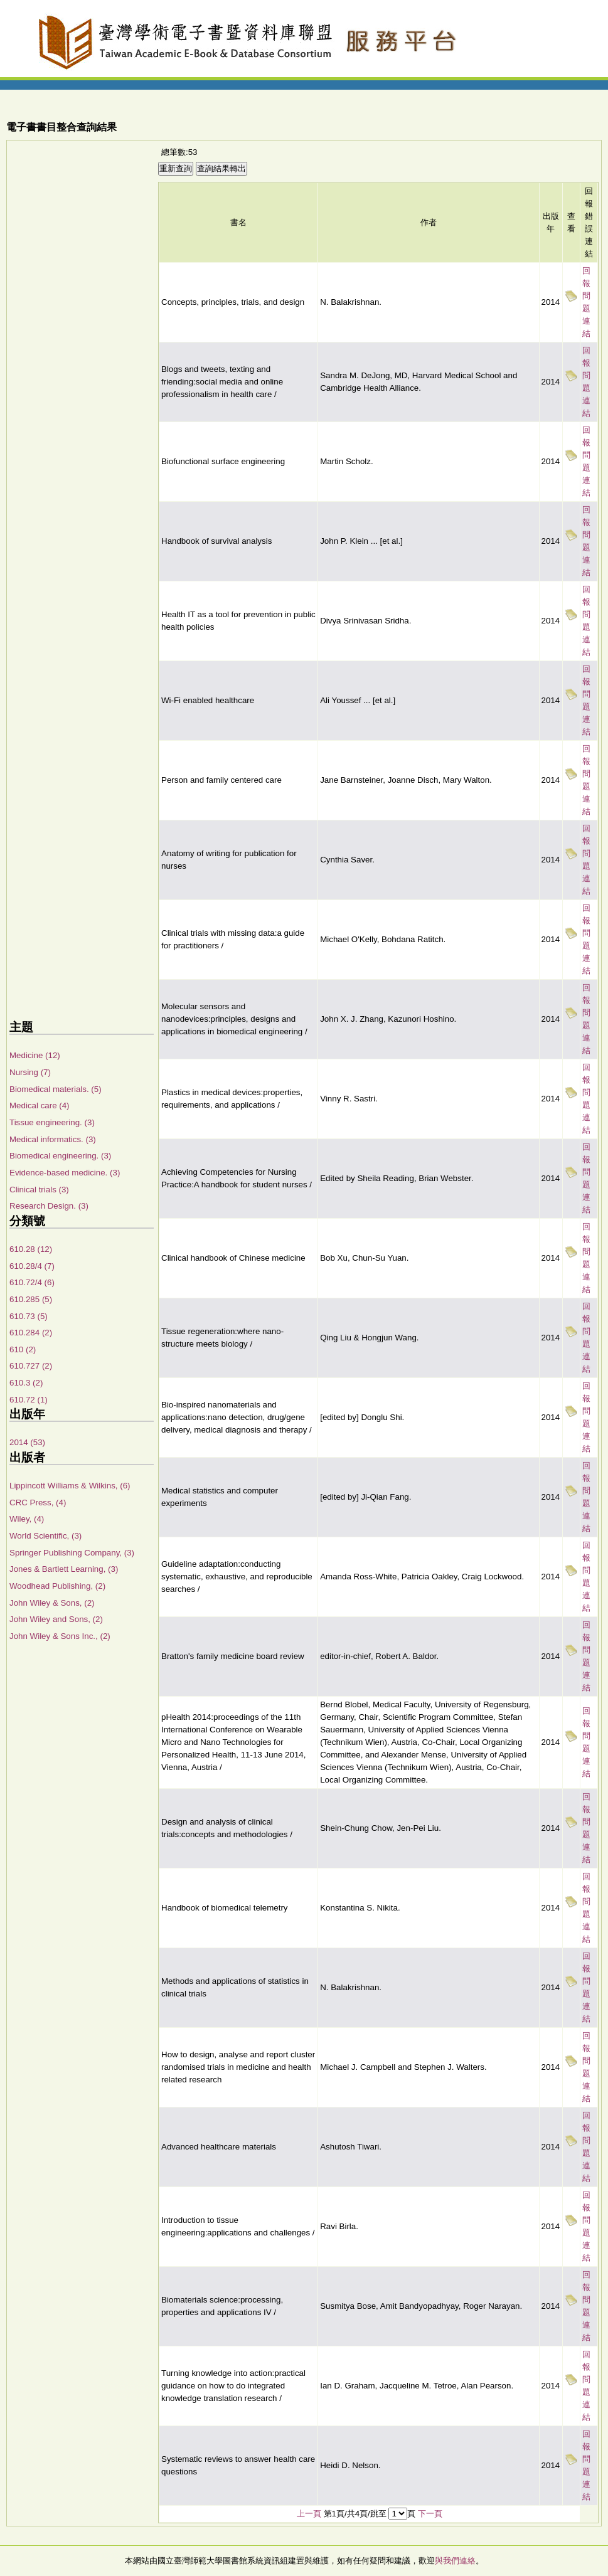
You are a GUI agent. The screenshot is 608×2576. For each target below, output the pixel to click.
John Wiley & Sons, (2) (52, 1603)
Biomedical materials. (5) (55, 1089)
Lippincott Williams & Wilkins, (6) (70, 1485)
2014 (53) (27, 1442)
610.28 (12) (30, 1249)
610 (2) (22, 1349)
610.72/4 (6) (32, 1282)
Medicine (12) (34, 1055)
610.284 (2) (30, 1332)
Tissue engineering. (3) (52, 1122)
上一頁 (309, 2513)
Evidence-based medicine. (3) (64, 1172)
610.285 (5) (30, 1299)
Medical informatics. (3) (52, 1139)
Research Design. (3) (48, 1206)
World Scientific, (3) (45, 1535)
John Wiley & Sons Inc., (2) (59, 1636)
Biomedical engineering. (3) (60, 1155)
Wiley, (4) (26, 1519)
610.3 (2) (26, 1382)
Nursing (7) (30, 1072)
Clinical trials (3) (39, 1189)
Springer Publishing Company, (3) (71, 1552)
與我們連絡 (455, 2560)
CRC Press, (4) (37, 1502)
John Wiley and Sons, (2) (56, 1619)
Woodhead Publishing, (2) (57, 1586)
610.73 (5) (28, 1316)
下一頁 (430, 2513)
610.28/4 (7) (32, 1266)
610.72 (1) (28, 1399)
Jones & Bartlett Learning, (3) (63, 1569)
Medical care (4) (39, 1105)
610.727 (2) (30, 1365)
